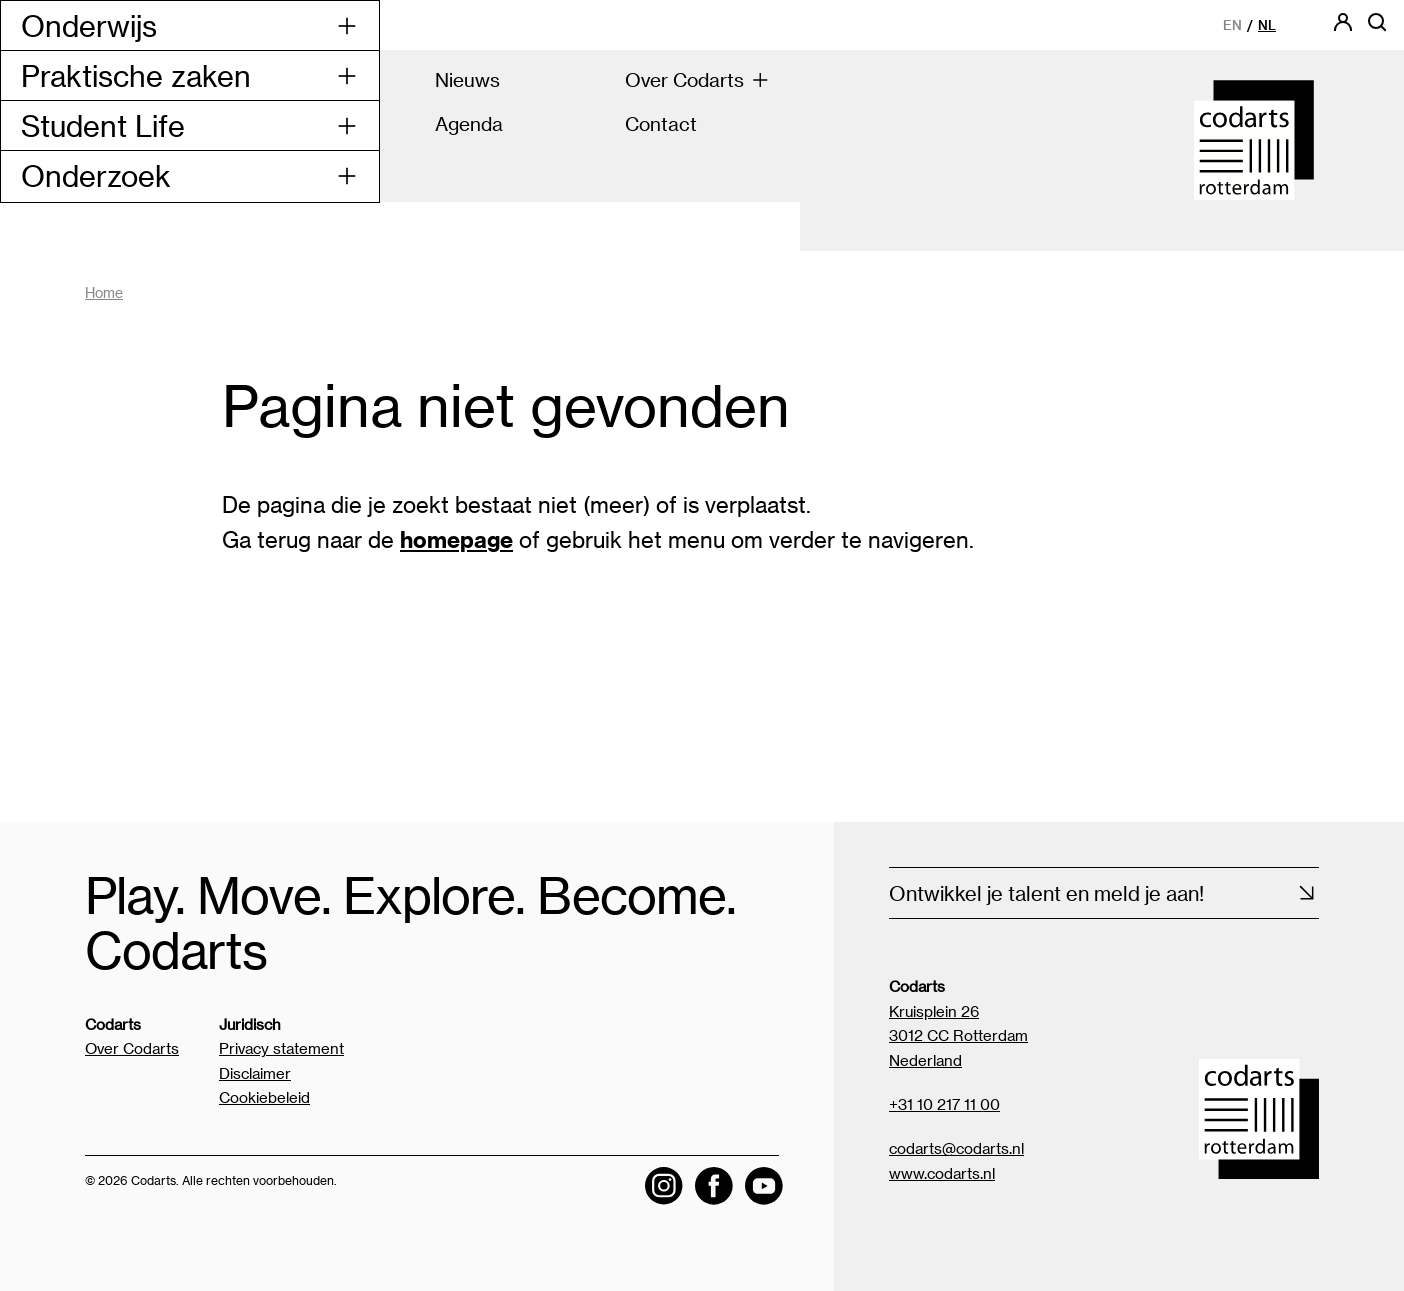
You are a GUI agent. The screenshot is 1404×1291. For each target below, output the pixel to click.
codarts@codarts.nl (956, 1148)
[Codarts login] (1343, 28)
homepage (456, 539)
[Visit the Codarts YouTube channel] (764, 1186)
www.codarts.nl (942, 1173)
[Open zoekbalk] (1377, 28)
